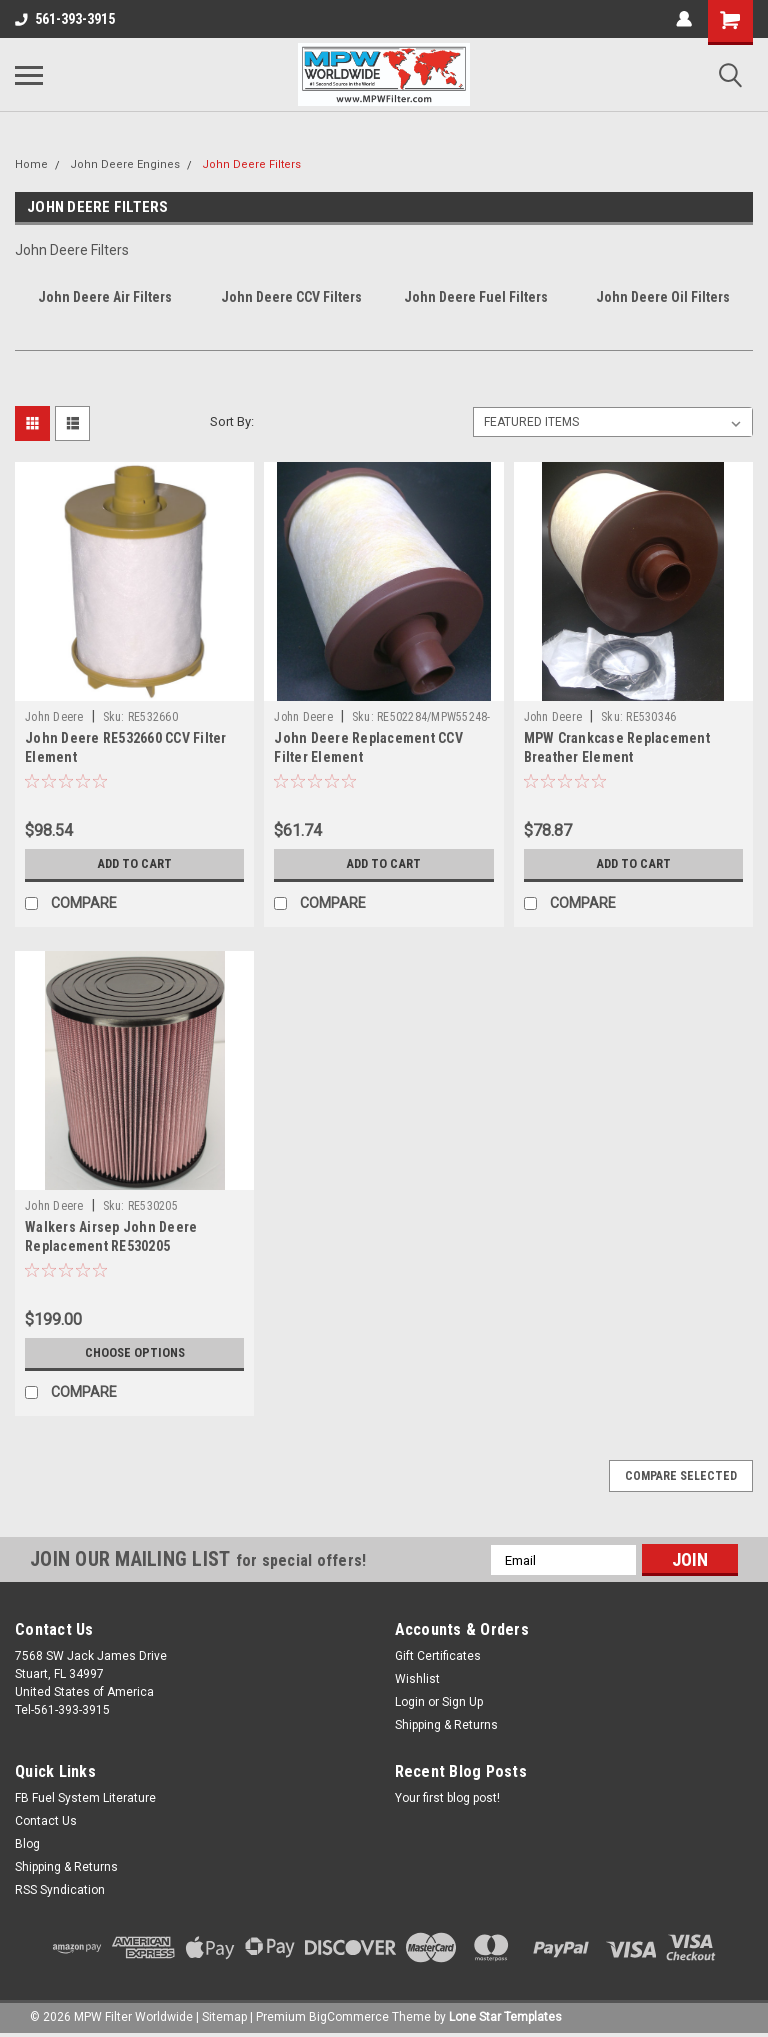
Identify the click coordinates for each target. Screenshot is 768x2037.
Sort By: (232, 421)
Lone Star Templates (505, 2017)
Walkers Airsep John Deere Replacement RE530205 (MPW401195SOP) (111, 1246)
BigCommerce (349, 2017)
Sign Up (462, 1702)
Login (410, 1702)
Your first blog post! (447, 1798)
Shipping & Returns (446, 1725)
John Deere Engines (125, 164)
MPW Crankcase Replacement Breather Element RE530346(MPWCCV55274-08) (617, 757)
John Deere (54, 717)
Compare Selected (681, 1476)
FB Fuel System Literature (85, 1798)
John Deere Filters (251, 164)
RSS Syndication (60, 1890)
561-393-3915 (65, 19)
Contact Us (46, 1821)
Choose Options (135, 1353)
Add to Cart (134, 864)
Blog (27, 1844)
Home (31, 164)
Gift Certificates (438, 1656)
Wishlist (417, 1679)
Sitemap (224, 2017)
